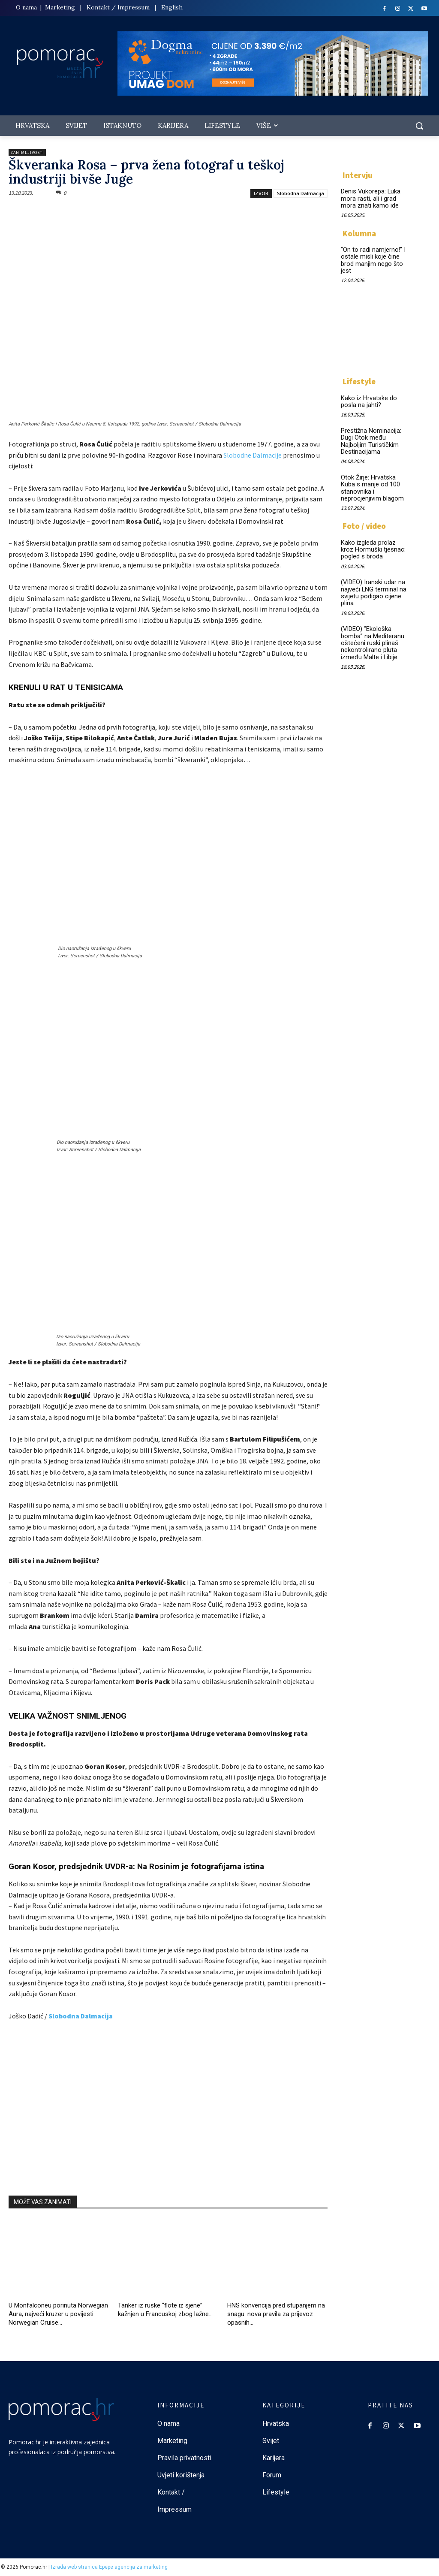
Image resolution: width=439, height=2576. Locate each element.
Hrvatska (275, 2423)
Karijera (273, 2458)
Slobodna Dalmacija (300, 193)
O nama (27, 7)
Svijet (270, 2441)
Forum (272, 2475)
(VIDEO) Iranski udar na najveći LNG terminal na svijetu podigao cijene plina (372, 585)
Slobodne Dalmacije (252, 455)
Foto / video (364, 521)
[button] (419, 125)
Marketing (60, 7)
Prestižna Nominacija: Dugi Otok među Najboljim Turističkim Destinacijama (370, 437)
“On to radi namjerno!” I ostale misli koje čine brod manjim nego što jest (372, 258)
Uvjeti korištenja (180, 2475)
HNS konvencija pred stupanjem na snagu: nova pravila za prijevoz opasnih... (276, 2314)
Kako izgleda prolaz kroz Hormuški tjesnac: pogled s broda (374, 544)
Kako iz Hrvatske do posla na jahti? (367, 398)
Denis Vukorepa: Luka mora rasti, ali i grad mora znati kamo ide (370, 198)
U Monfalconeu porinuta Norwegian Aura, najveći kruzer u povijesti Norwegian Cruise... (58, 2314)
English (172, 7)
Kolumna (359, 232)
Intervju (358, 175)
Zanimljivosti (27, 152)
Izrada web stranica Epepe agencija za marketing (109, 2567)
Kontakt (98, 7)
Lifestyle (359, 379)
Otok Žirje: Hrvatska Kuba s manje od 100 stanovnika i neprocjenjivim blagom (371, 483)
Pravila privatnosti (184, 2458)
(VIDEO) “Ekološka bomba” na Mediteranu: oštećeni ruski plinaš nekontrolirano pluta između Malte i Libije (372, 634)
